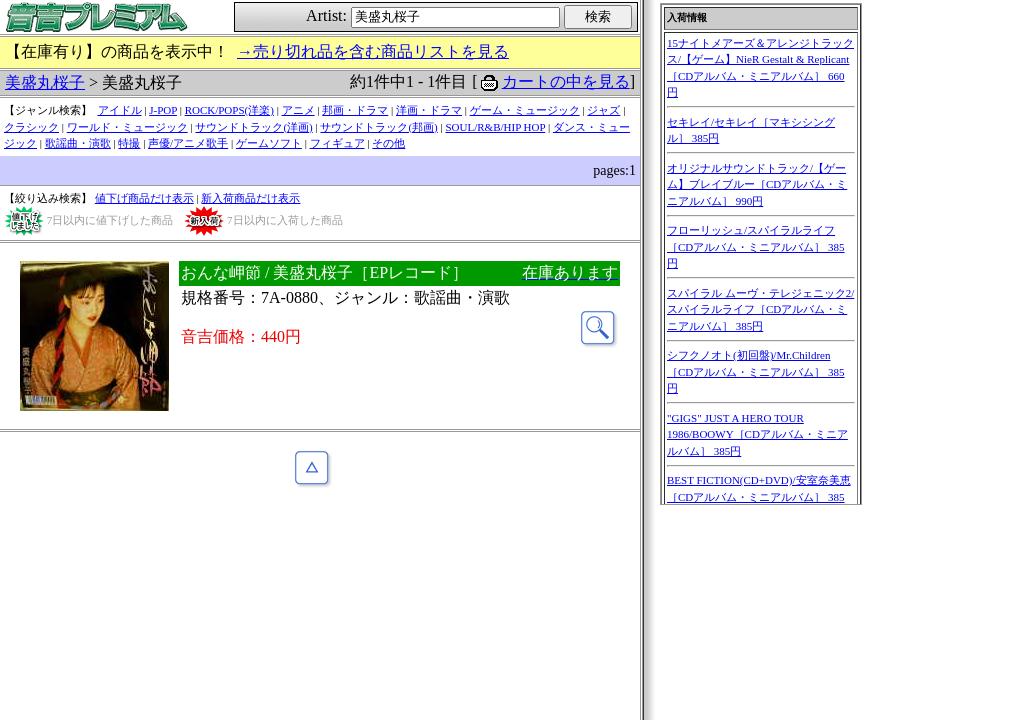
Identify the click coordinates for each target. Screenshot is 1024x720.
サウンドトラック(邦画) (378, 127)
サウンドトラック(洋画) (253, 127)
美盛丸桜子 (45, 82)
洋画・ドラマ (429, 110)
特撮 (129, 143)
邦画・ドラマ (355, 110)
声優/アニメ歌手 (188, 143)
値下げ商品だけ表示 (144, 198)
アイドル (120, 110)
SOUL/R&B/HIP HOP (495, 127)
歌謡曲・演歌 (78, 143)
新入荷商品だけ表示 (250, 198)
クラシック (31, 127)
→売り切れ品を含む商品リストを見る (373, 51)
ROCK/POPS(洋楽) (229, 110)
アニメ (298, 110)
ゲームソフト (269, 143)
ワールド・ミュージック (127, 127)
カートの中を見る (566, 81)
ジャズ (603, 110)
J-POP (163, 110)
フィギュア (337, 143)
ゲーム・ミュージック (525, 110)
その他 (388, 143)
